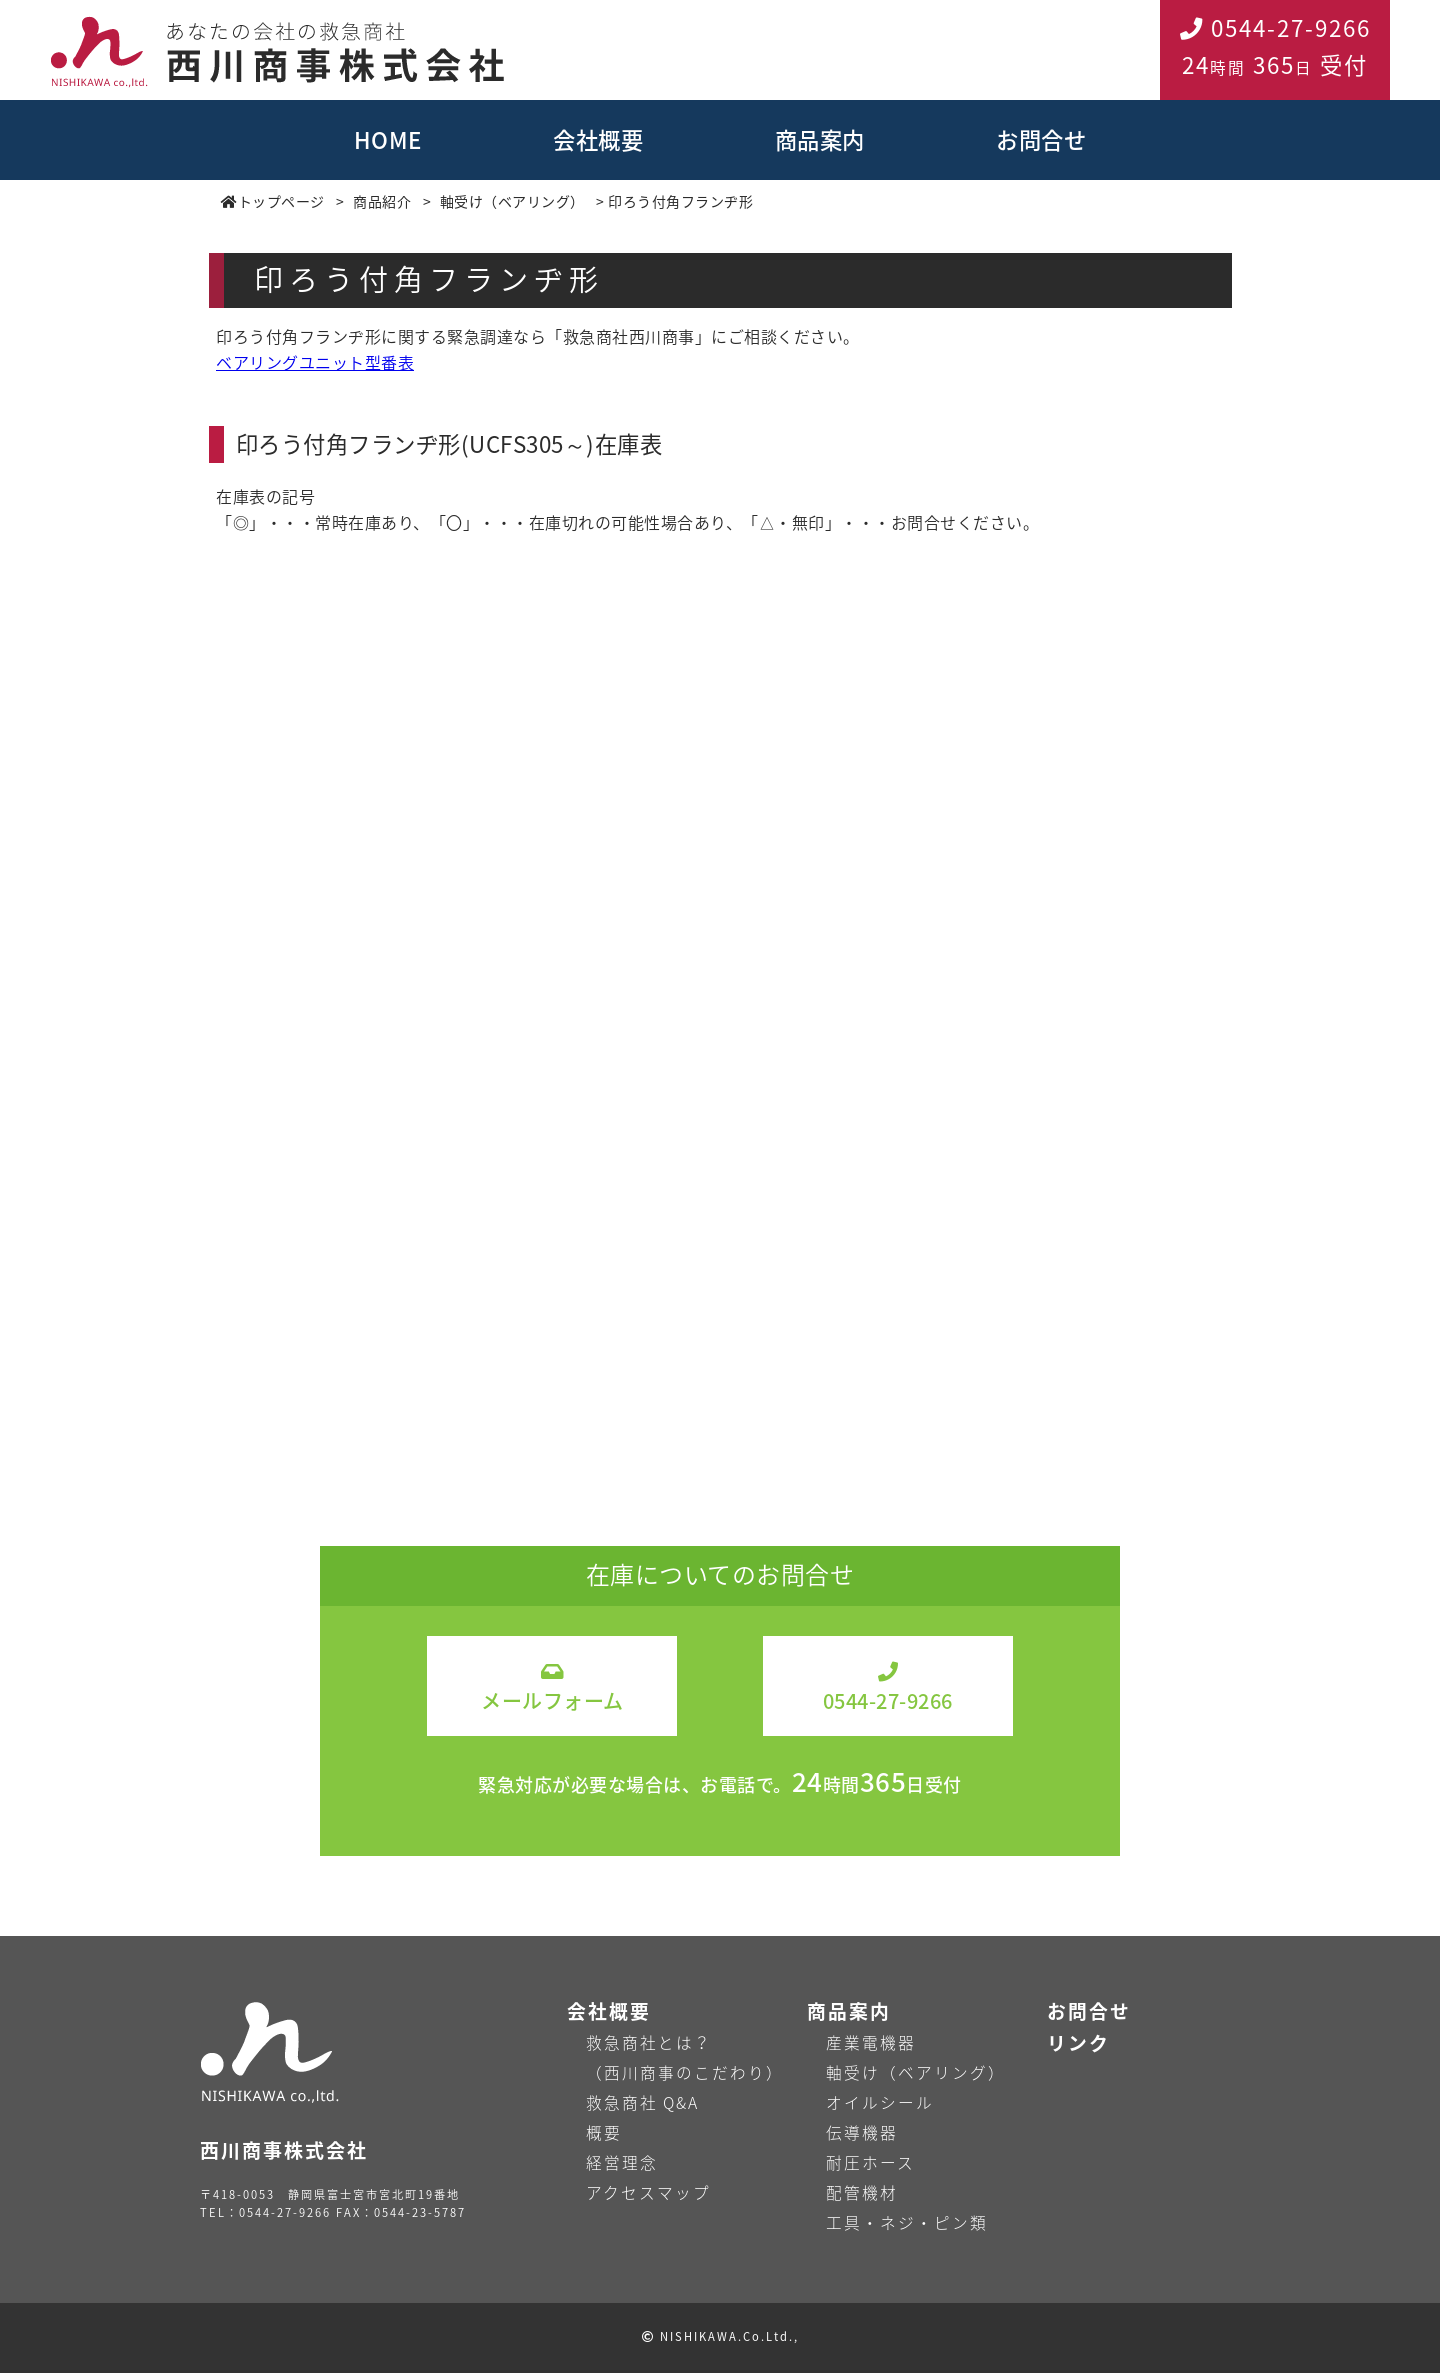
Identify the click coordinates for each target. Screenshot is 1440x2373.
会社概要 (598, 139)
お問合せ (1041, 139)
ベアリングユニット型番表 (315, 362)
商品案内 (820, 139)
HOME (388, 139)
